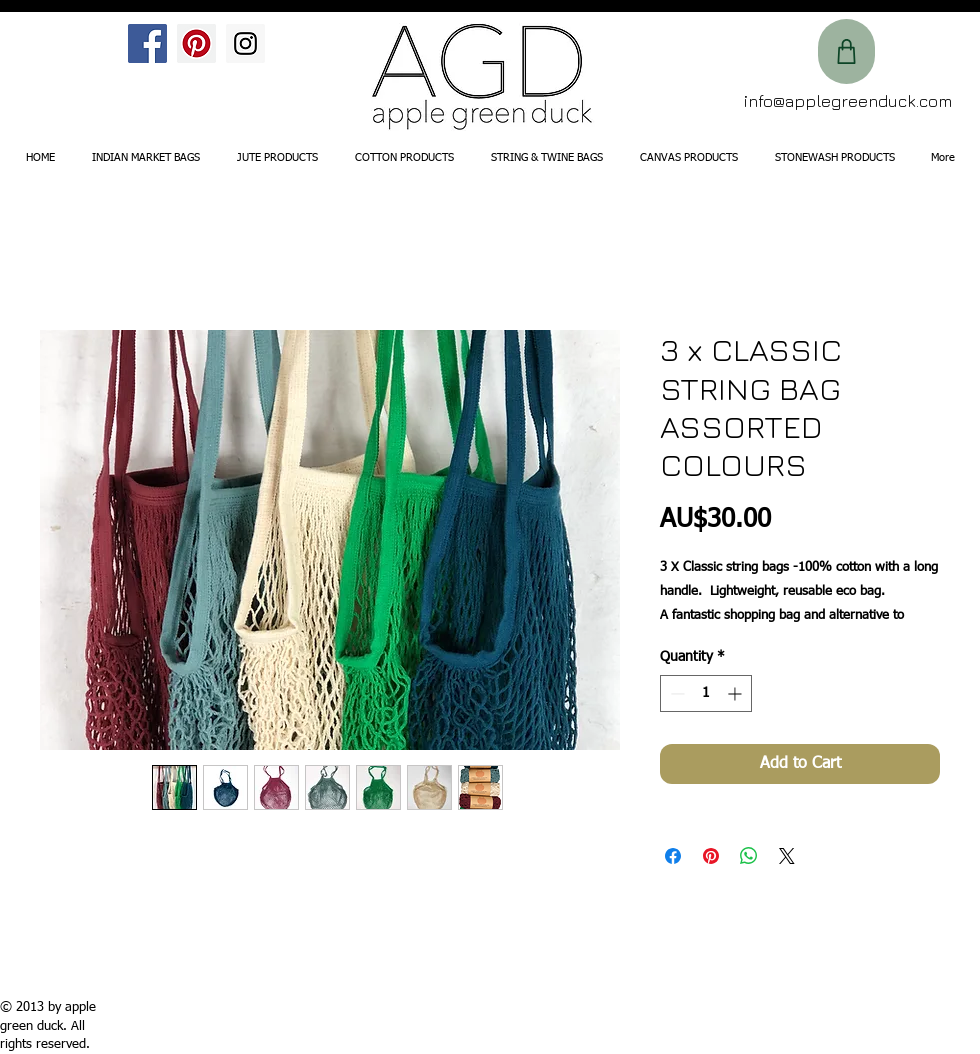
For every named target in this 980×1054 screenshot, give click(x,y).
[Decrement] (675, 693)
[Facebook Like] (53, 56)
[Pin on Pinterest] (711, 856)
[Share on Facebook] (673, 856)
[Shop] (846, 51)
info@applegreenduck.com (848, 101)
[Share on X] (787, 856)
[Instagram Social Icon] (245, 43)
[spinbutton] (706, 693)
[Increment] (736, 693)
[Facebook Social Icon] (147, 43)
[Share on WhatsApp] (749, 856)
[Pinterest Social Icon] (196, 43)
